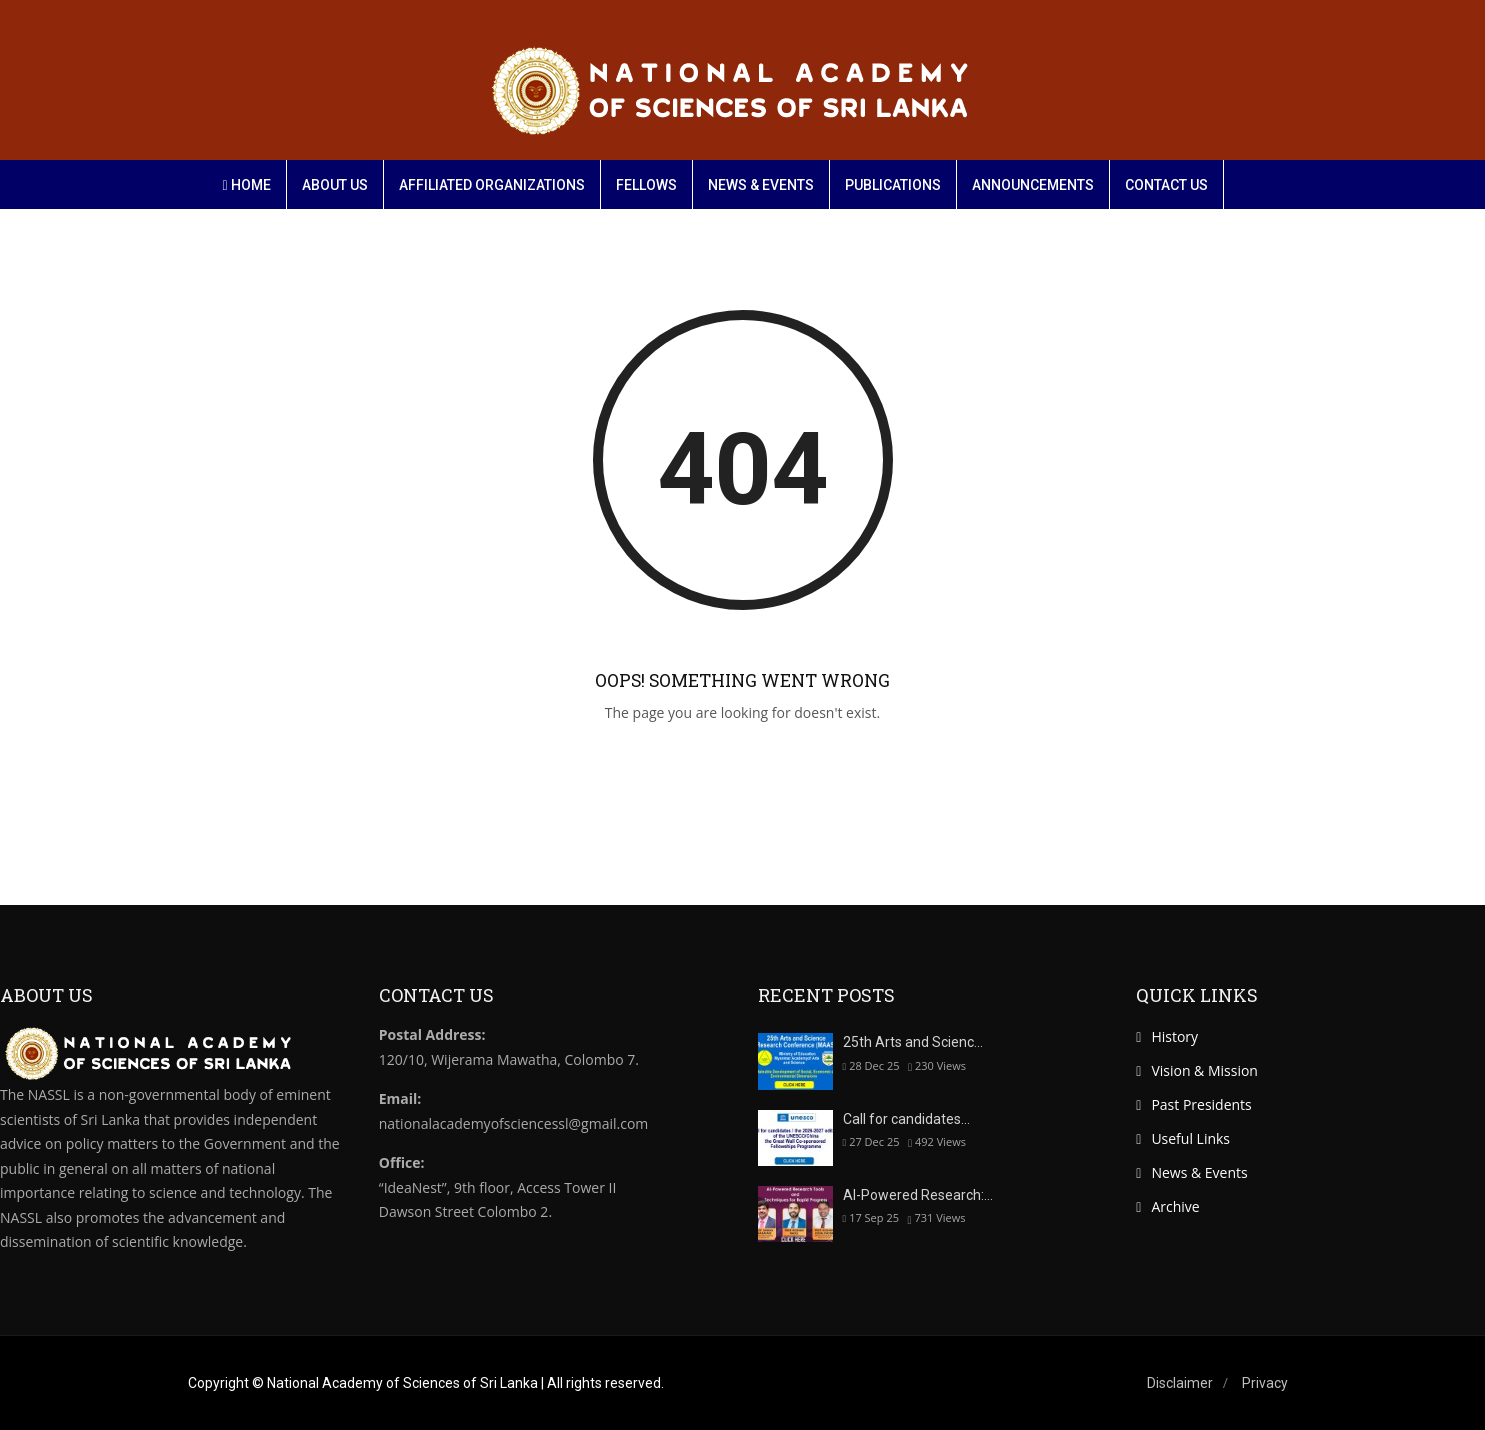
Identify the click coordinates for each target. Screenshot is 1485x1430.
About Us (335, 185)
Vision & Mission (1204, 1070)
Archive (1175, 1206)
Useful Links (1190, 1138)
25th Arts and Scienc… (913, 1042)
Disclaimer (1180, 1383)
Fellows (646, 185)
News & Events (761, 185)
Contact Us (1166, 185)
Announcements (1033, 185)
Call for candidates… (906, 1119)
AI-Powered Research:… (918, 1195)
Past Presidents (1201, 1104)
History (1174, 1036)
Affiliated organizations (492, 185)
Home (247, 185)
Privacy (1265, 1383)
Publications (893, 185)
